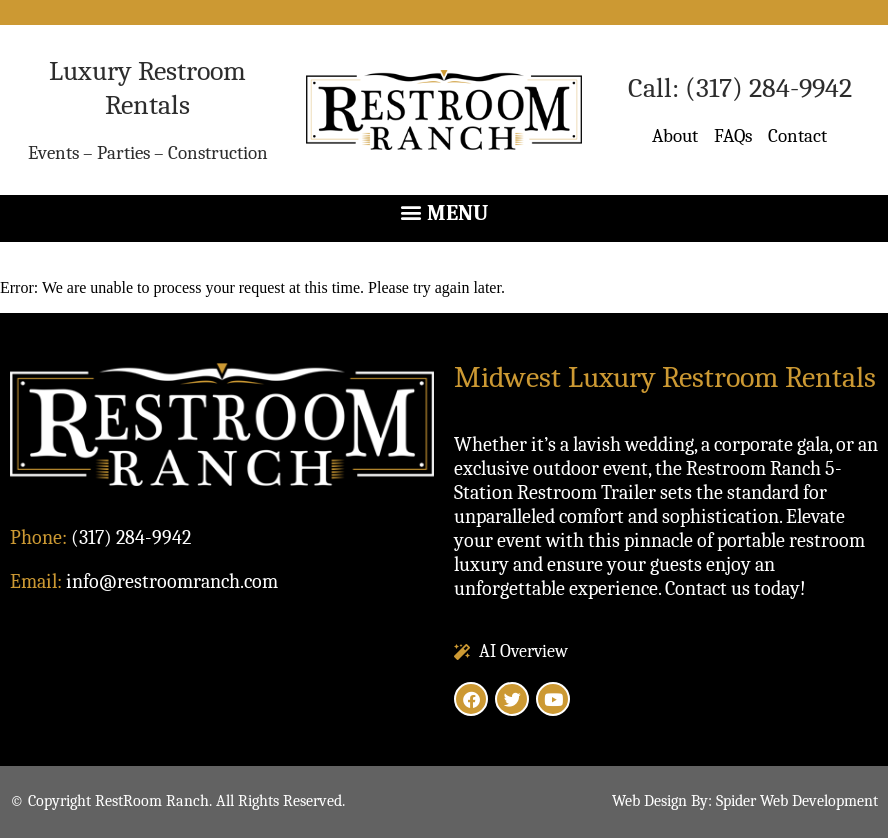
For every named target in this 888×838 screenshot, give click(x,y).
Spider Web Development (797, 801)
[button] (444, 213)
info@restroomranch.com (172, 581)
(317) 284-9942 (768, 88)
